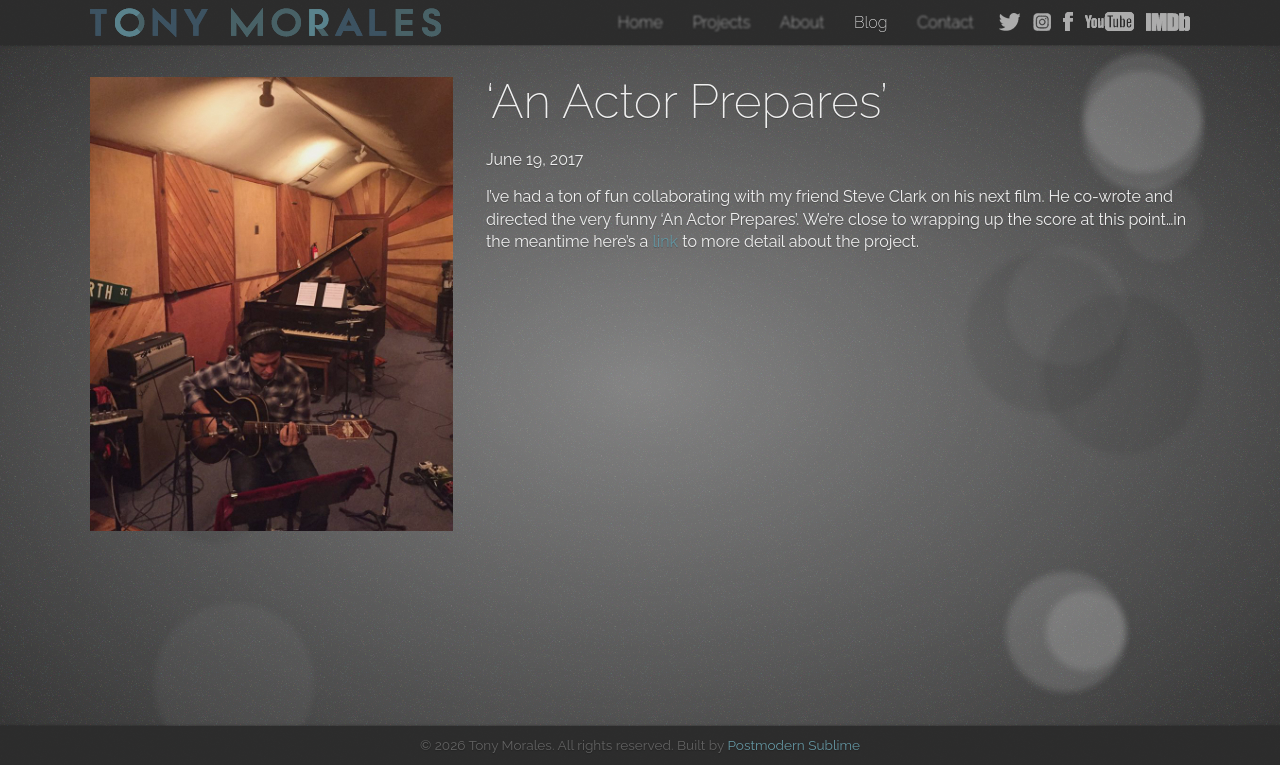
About (802, 22)
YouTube (1109, 22)
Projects (721, 22)
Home (640, 22)
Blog (871, 22)
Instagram (1042, 22)
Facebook (1068, 22)
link (665, 241)
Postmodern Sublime (793, 745)
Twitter (1010, 22)
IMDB (1168, 22)
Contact (945, 22)
